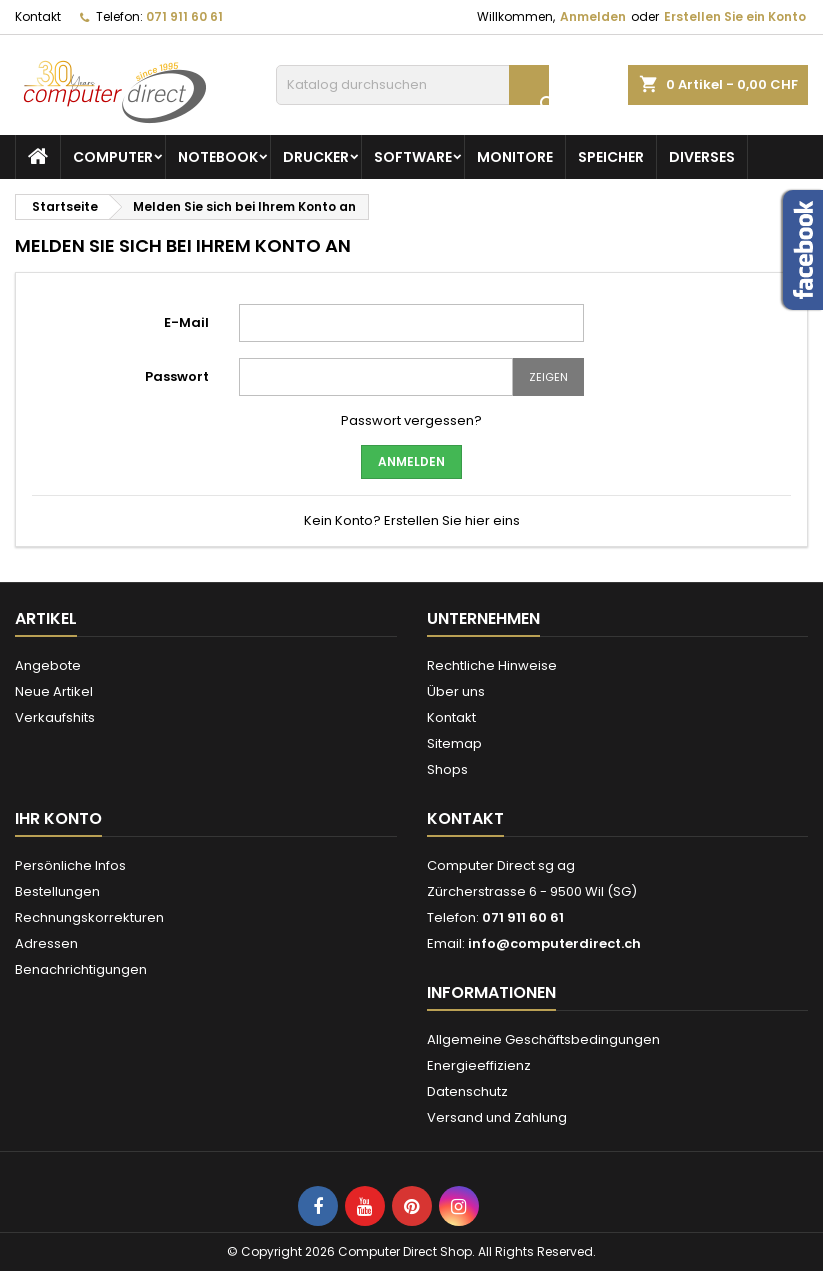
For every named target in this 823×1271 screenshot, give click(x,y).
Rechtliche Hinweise (492, 665)
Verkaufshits (55, 717)
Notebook (218, 157)
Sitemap (454, 743)
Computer (113, 157)
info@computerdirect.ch (554, 943)
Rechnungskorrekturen (89, 917)
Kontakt (38, 16)
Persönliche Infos (70, 865)
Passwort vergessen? (411, 420)
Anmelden (593, 16)
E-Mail (186, 322)
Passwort (177, 376)
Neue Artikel (54, 691)
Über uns (456, 691)
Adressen (46, 943)
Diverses (702, 157)
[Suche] (412, 85)
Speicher (611, 157)
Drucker (316, 157)
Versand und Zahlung (497, 1117)
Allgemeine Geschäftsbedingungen (543, 1039)
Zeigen (548, 377)
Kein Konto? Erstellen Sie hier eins (412, 520)
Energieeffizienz (479, 1065)
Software (413, 157)
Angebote (48, 665)
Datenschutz (467, 1091)
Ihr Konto (58, 818)
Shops (447, 769)
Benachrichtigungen (81, 969)
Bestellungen (57, 891)
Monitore (515, 157)
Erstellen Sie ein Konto (735, 16)
